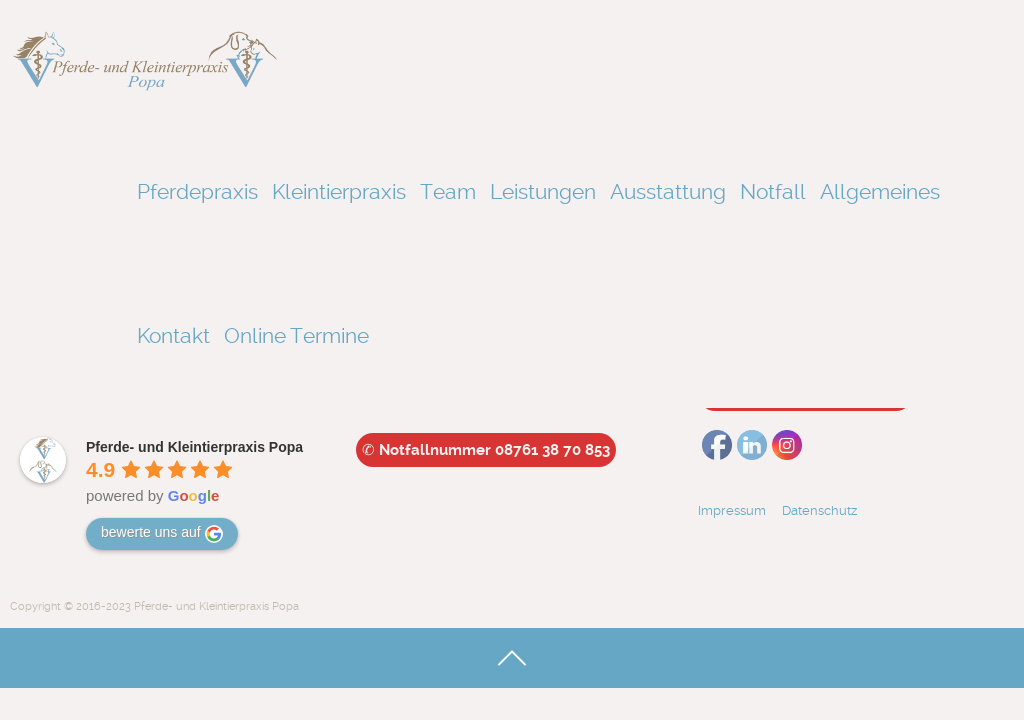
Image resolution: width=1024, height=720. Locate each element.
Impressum (732, 510)
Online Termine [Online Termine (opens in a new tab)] (296, 335)
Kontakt (173, 335)
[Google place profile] (194, 447)
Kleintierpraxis (339, 191)
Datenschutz (825, 510)
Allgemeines (880, 191)
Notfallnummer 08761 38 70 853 (486, 450)
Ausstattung (668, 191)
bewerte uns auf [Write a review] (162, 533)
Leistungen (543, 191)
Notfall (773, 191)
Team (448, 191)
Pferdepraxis (197, 191)
